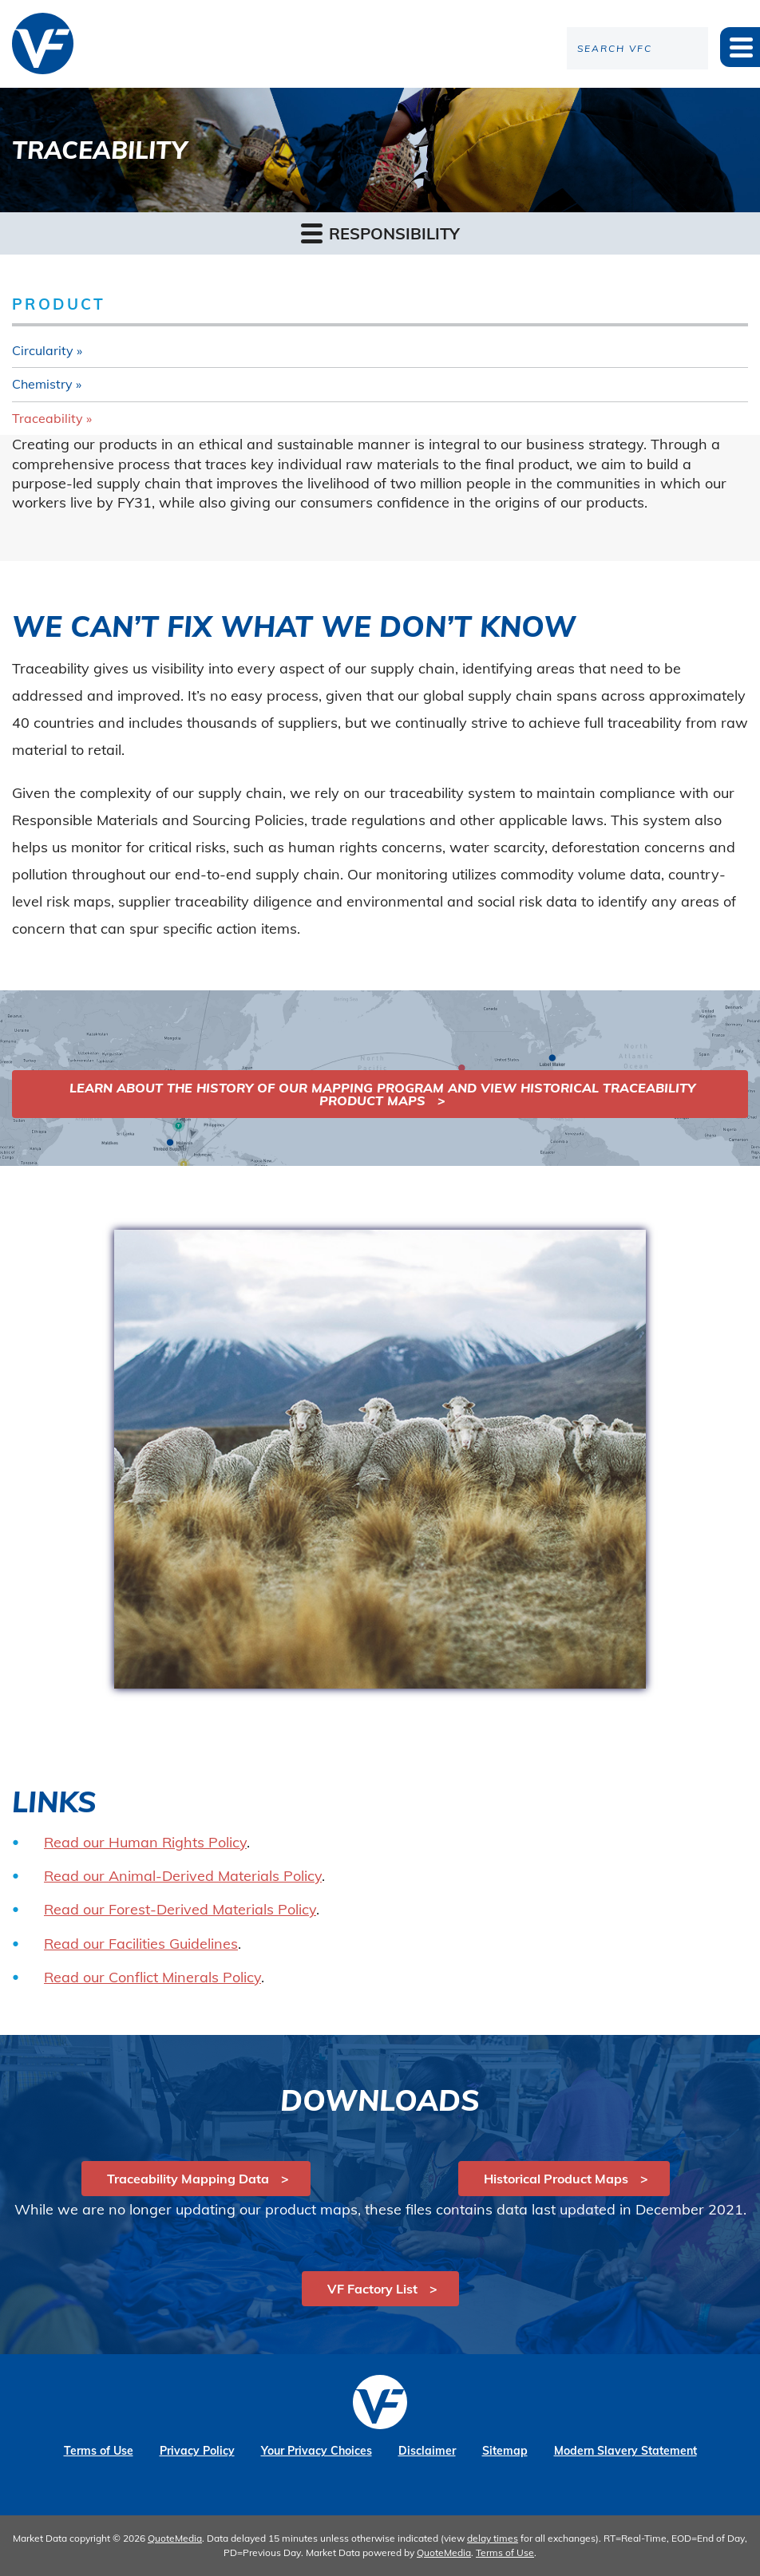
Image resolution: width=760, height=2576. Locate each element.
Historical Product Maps (556, 2179)
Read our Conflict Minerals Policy (152, 1977)
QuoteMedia (175, 2538)
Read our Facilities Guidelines (141, 1943)
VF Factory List (372, 2289)
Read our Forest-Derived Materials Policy (180, 1909)
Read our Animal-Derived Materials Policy (183, 1876)
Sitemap (505, 2450)
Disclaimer (427, 2450)
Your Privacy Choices (316, 2450)
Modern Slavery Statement (625, 2450)
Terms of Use (98, 2450)
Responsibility (380, 232)
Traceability (47, 418)
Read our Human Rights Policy (145, 1842)
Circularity (42, 350)
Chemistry (42, 384)
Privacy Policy (197, 2450)
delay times (492, 2538)
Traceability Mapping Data (188, 2179)
